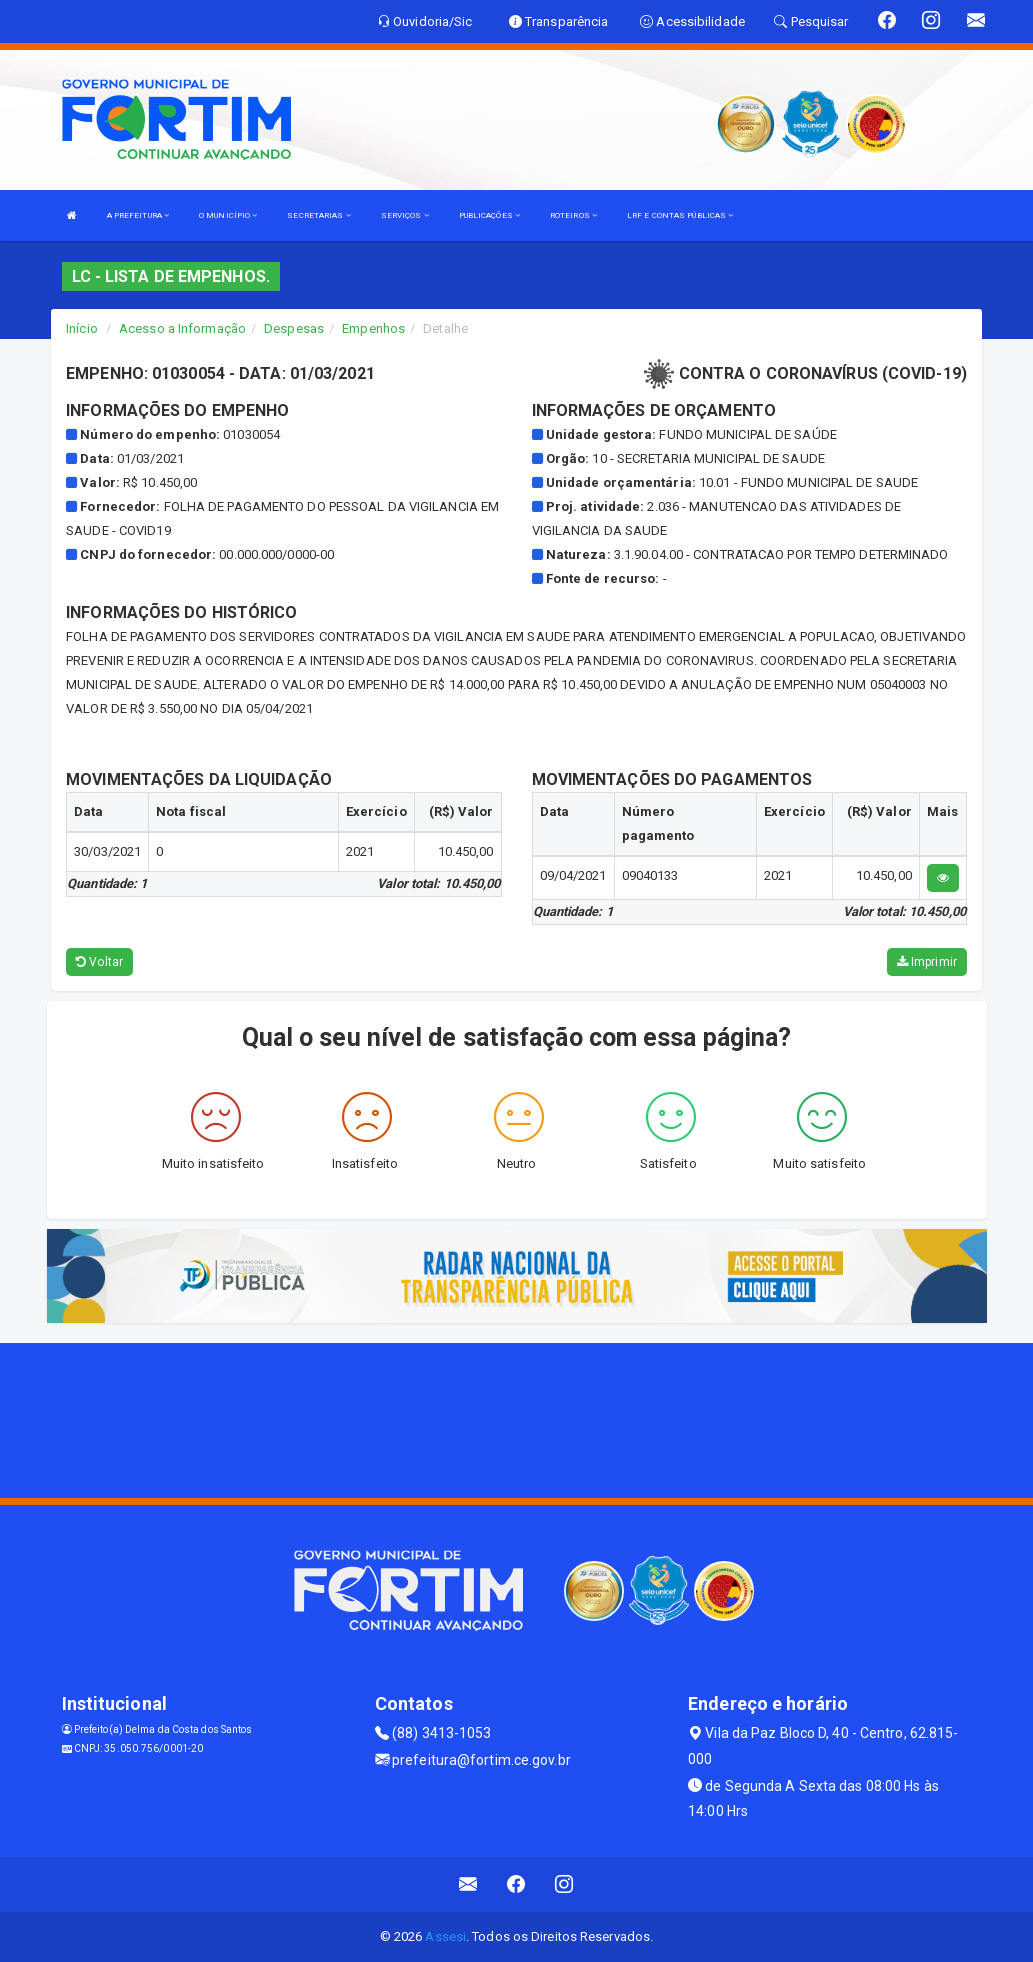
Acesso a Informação (182, 328)
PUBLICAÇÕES (489, 215)
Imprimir (927, 962)
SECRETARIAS (318, 215)
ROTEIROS (573, 215)
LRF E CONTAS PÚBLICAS (680, 215)
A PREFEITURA (138, 215)
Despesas (294, 328)
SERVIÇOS (405, 215)
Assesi (445, 1936)
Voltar (99, 962)
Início (82, 328)
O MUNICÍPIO (228, 215)
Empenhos (373, 328)
